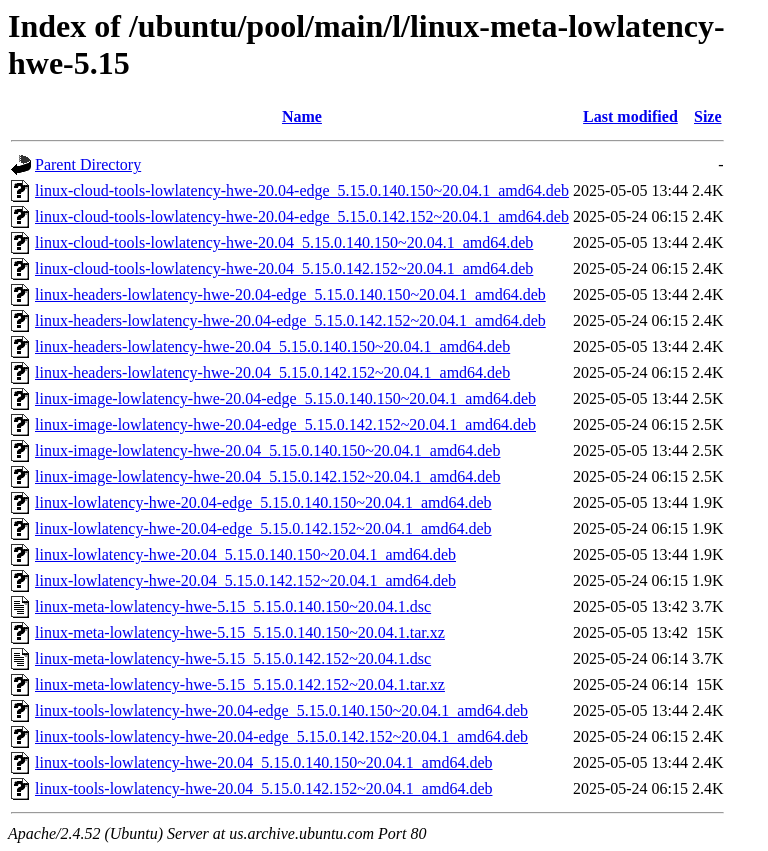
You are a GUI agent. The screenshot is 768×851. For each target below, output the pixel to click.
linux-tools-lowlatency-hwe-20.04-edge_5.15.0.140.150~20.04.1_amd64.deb (281, 710)
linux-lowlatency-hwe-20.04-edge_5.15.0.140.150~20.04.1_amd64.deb (263, 502)
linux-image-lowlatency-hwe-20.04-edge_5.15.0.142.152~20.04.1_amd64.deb (285, 424)
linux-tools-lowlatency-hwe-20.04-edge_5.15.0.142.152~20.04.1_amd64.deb (281, 736)
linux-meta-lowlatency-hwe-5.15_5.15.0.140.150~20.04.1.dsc (233, 606)
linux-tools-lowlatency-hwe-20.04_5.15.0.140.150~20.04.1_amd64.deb (263, 762)
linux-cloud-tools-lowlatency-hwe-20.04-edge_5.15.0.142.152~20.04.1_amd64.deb (302, 216)
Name (302, 116)
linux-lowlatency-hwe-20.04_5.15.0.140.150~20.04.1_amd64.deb (245, 554)
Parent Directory (88, 164)
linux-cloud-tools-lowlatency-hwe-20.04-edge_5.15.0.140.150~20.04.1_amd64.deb (302, 190)
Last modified (630, 116)
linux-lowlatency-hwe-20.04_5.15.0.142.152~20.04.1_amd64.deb (245, 580)
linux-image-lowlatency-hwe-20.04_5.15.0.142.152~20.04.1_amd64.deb (267, 476)
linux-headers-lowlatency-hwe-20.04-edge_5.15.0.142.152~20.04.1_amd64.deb (290, 320)
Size (708, 116)
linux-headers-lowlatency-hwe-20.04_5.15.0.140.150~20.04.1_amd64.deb (272, 346)
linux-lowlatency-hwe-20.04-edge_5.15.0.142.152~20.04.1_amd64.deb (263, 528)
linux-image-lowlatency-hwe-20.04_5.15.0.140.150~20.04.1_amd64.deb (267, 450)
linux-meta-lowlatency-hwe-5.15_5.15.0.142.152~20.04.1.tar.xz (240, 684)
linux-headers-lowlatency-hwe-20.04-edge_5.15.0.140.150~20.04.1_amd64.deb (290, 294)
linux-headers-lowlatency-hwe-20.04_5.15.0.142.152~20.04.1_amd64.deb (272, 372)
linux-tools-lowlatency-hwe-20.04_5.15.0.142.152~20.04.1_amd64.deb (263, 788)
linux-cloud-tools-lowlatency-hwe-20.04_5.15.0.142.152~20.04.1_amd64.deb (284, 268)
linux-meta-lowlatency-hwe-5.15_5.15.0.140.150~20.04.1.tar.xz (240, 632)
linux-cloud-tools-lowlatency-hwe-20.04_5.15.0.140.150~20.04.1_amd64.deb (284, 242)
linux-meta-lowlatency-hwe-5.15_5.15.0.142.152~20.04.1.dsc (233, 658)
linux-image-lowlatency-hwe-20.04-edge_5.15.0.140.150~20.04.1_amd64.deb (285, 398)
